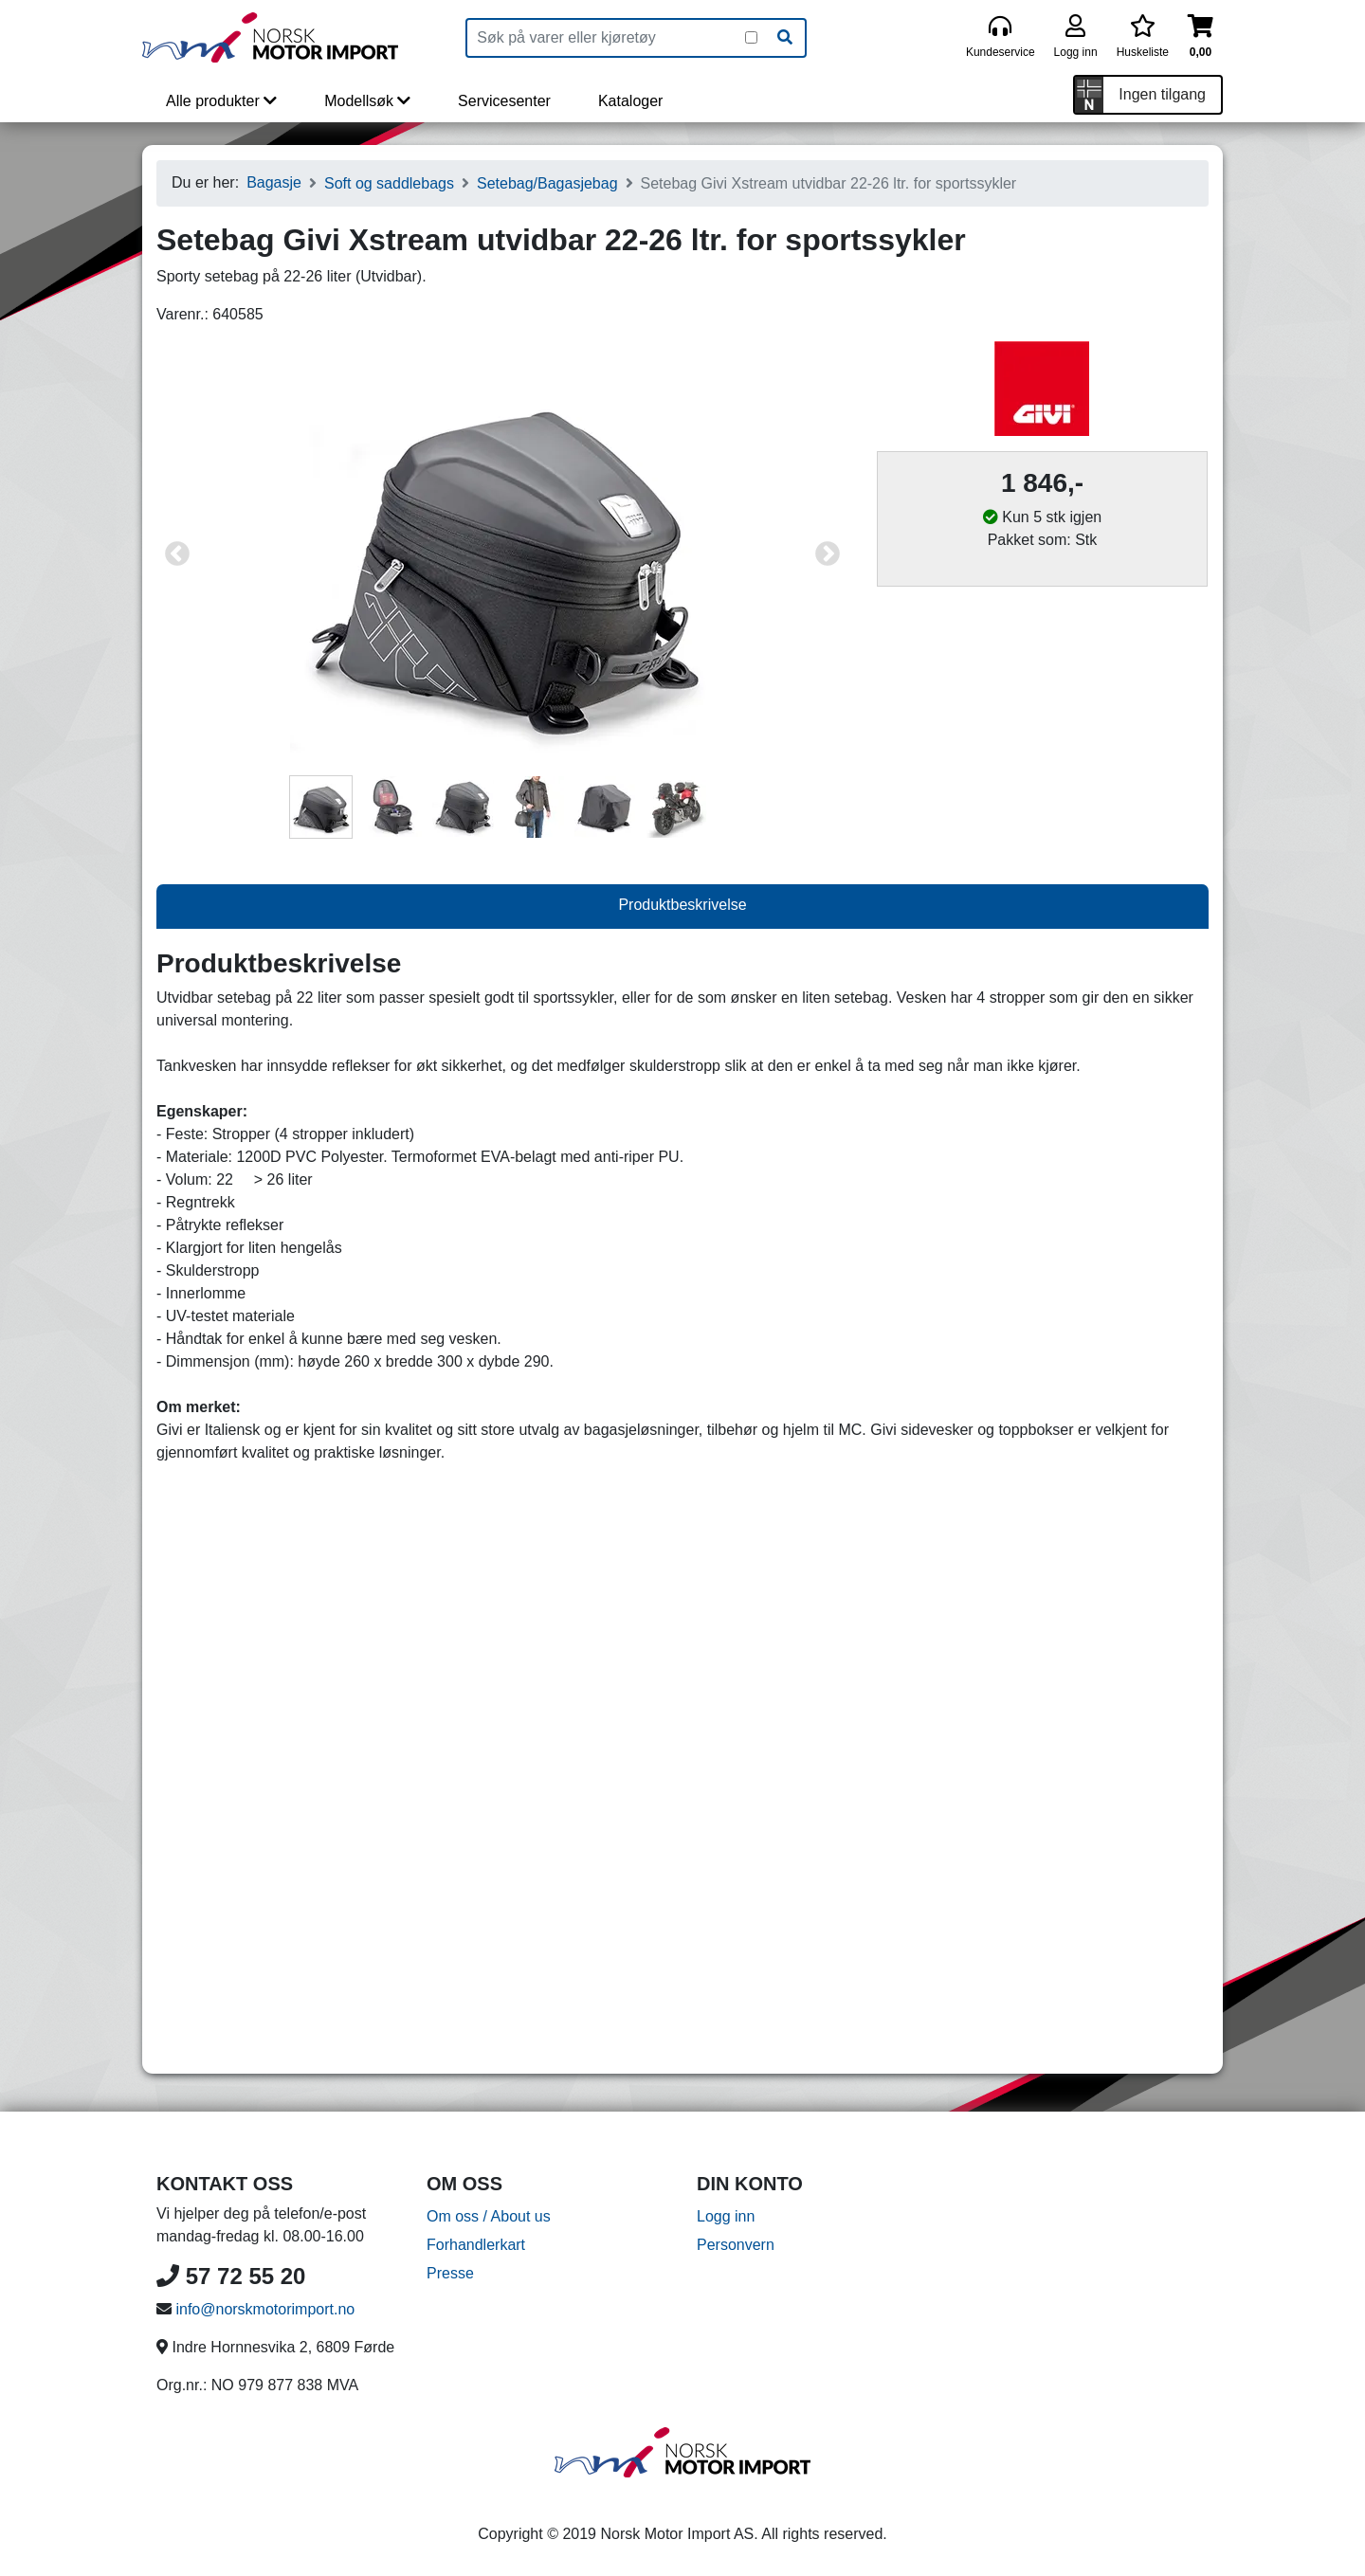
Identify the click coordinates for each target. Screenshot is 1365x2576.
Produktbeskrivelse (682, 905)
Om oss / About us (489, 2216)
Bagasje (273, 182)
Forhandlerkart (476, 2245)
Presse (450, 2273)
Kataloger (631, 101)
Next (827, 554)
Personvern (735, 2245)
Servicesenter (504, 101)
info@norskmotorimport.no (265, 2309)
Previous (177, 554)
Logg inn (726, 2216)
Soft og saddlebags (389, 183)
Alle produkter (221, 101)
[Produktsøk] (606, 38)
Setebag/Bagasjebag (547, 183)
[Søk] (785, 38)
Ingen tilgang (1162, 94)
